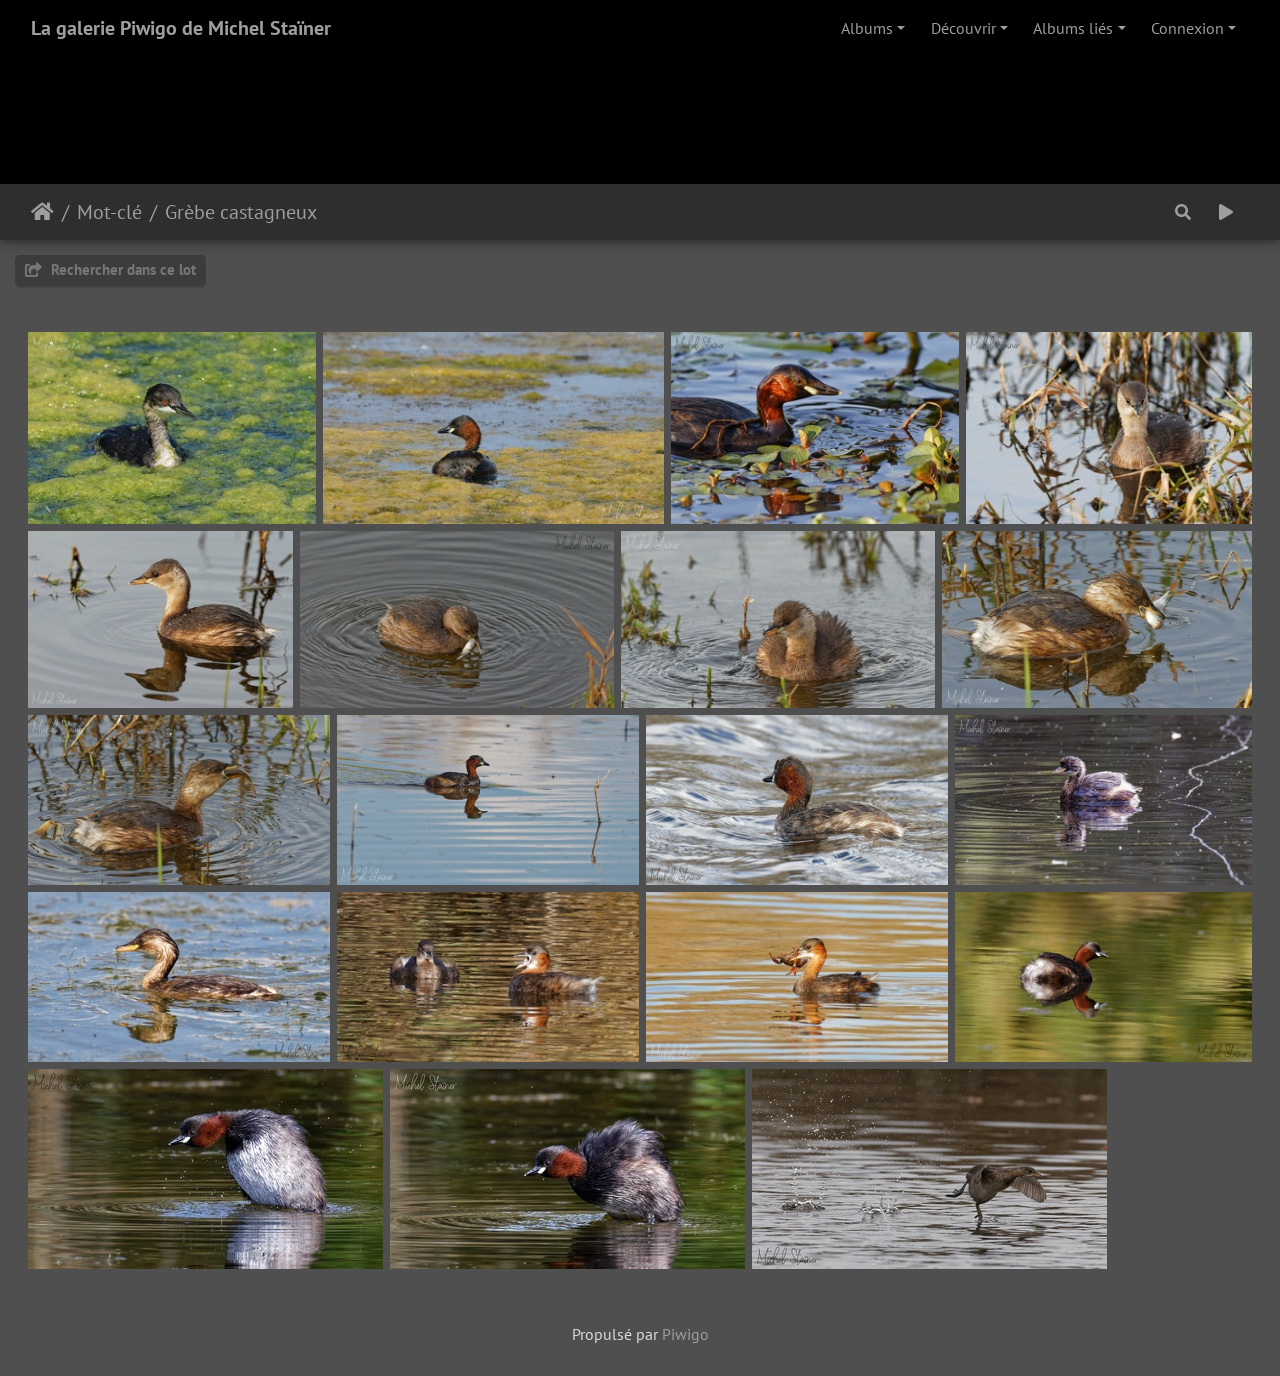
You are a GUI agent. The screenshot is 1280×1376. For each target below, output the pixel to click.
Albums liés (1073, 28)
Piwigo (685, 1334)
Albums (867, 28)
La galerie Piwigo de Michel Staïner (181, 28)
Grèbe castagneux (241, 212)
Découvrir (963, 28)
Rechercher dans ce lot (110, 269)
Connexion (1187, 28)
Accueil (42, 212)
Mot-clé (109, 212)
